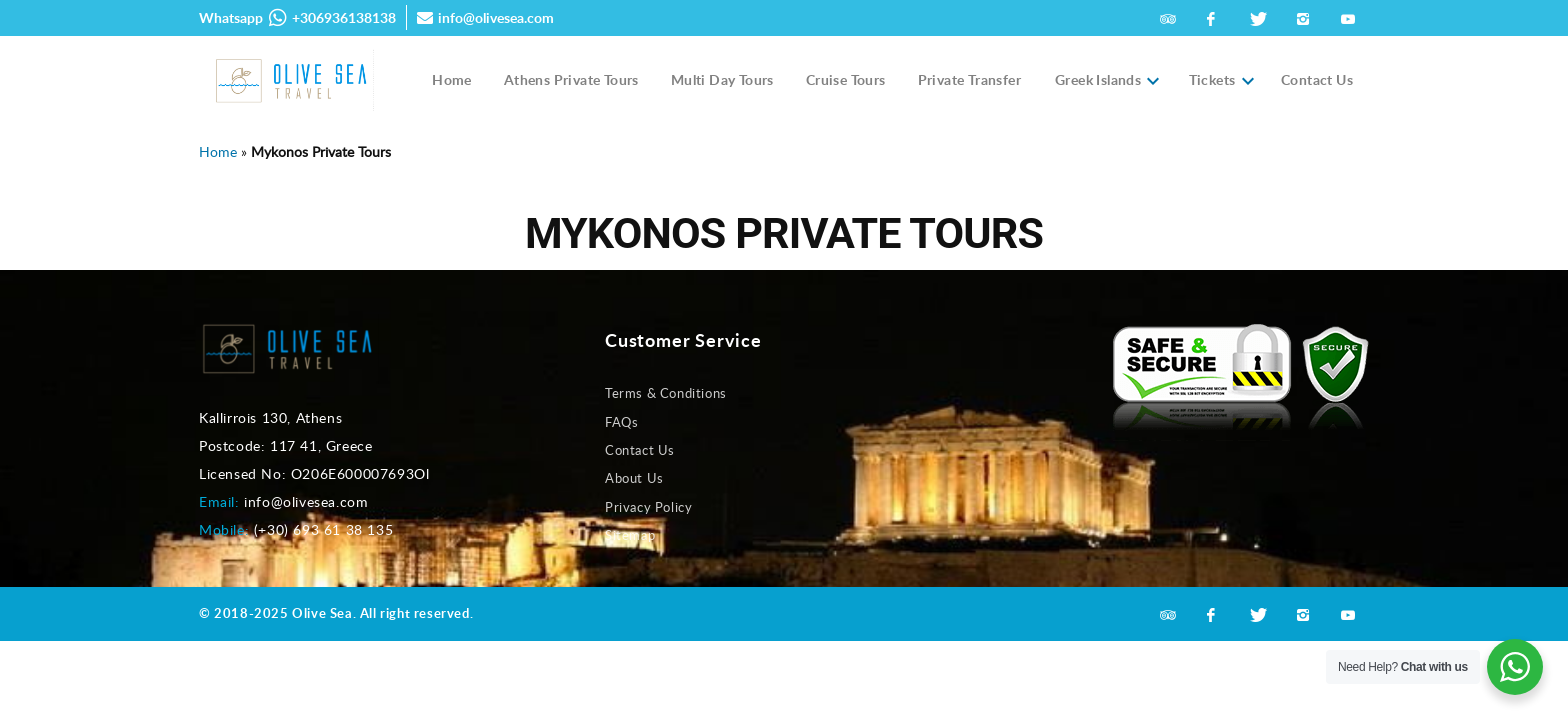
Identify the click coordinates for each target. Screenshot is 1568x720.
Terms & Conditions (666, 393)
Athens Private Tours (571, 79)
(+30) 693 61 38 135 (323, 529)
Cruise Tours (846, 79)
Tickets (1212, 80)
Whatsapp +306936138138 (297, 18)
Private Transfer (969, 79)
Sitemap (630, 535)
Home (452, 79)
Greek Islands (1098, 80)
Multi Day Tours (722, 79)
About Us (634, 478)
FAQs (621, 422)
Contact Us (1317, 79)
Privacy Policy (648, 507)
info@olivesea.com (485, 17)
